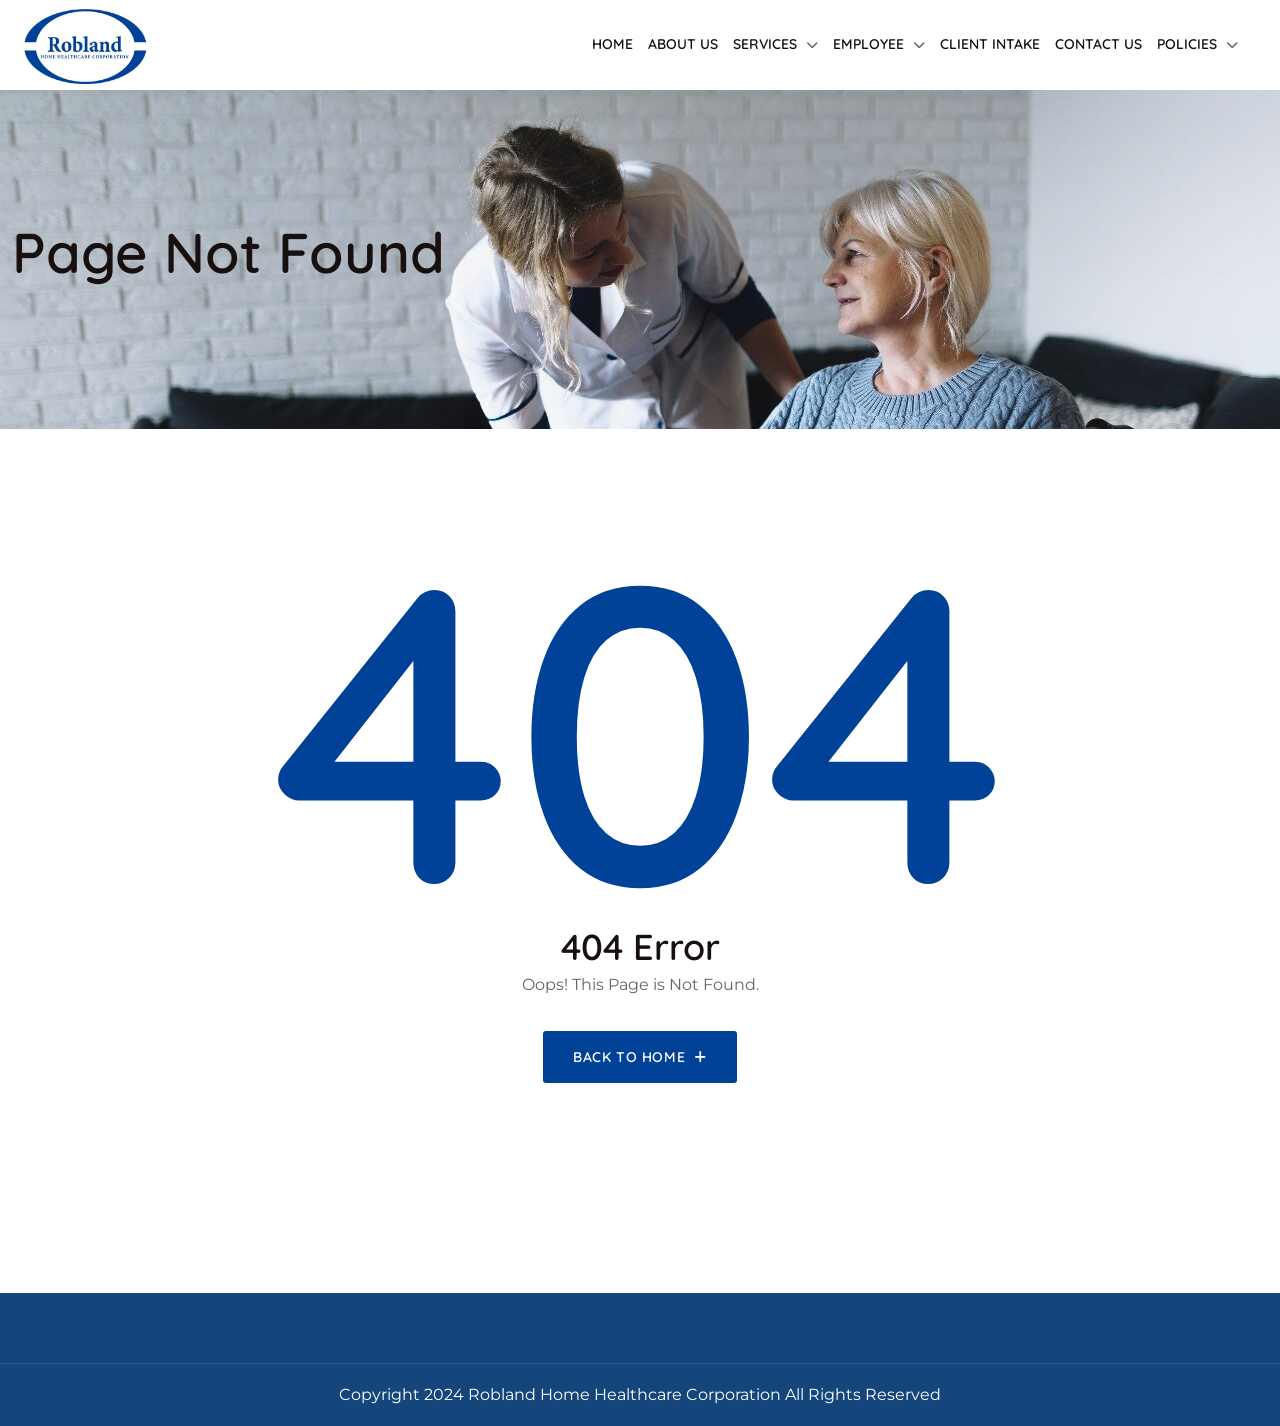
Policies (1187, 44)
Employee (868, 44)
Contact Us (1098, 44)
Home (612, 44)
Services (765, 44)
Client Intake (990, 44)
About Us (683, 44)
